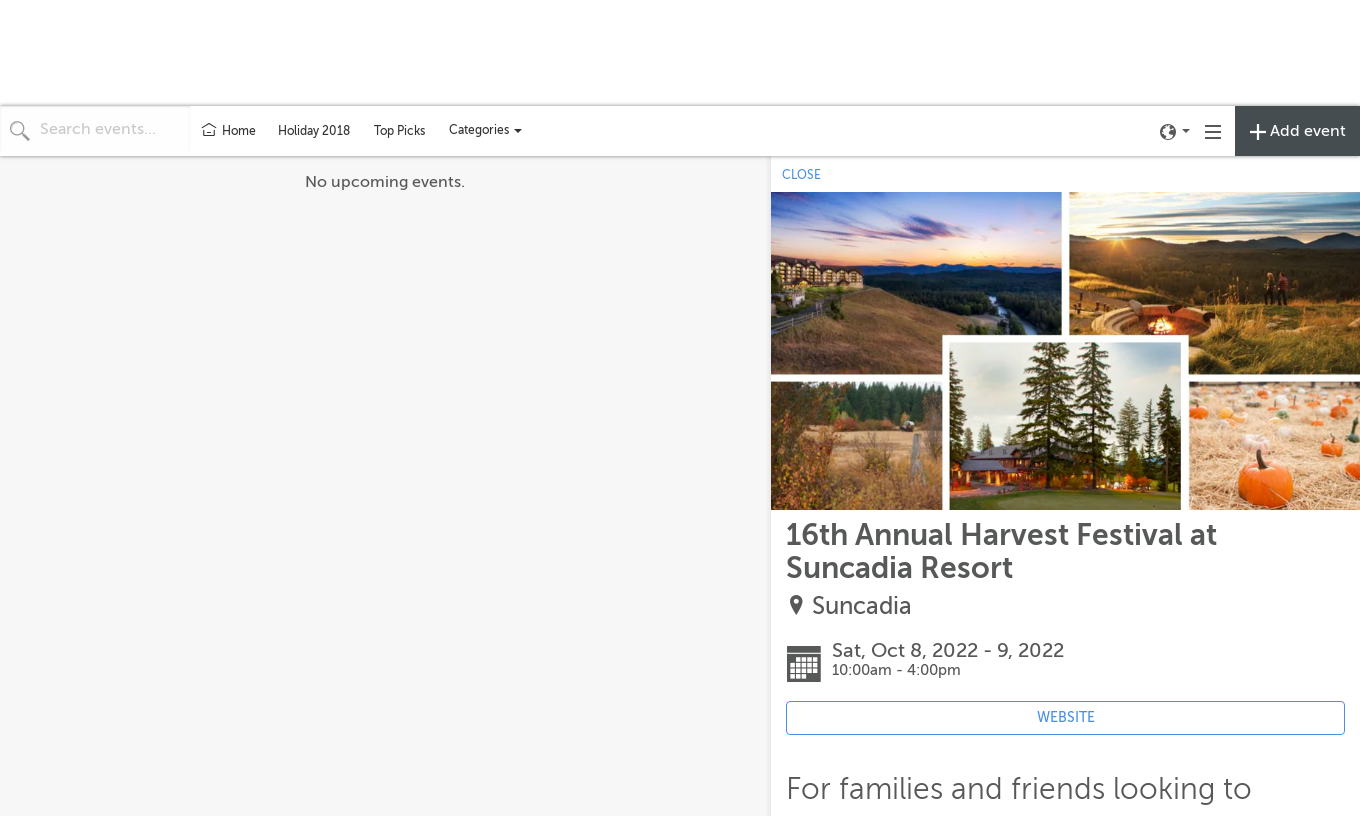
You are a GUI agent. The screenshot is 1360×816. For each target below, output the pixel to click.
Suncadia (862, 606)
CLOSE (801, 175)
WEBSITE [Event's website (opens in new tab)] (1066, 717)
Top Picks (399, 131)
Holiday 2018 (314, 131)
